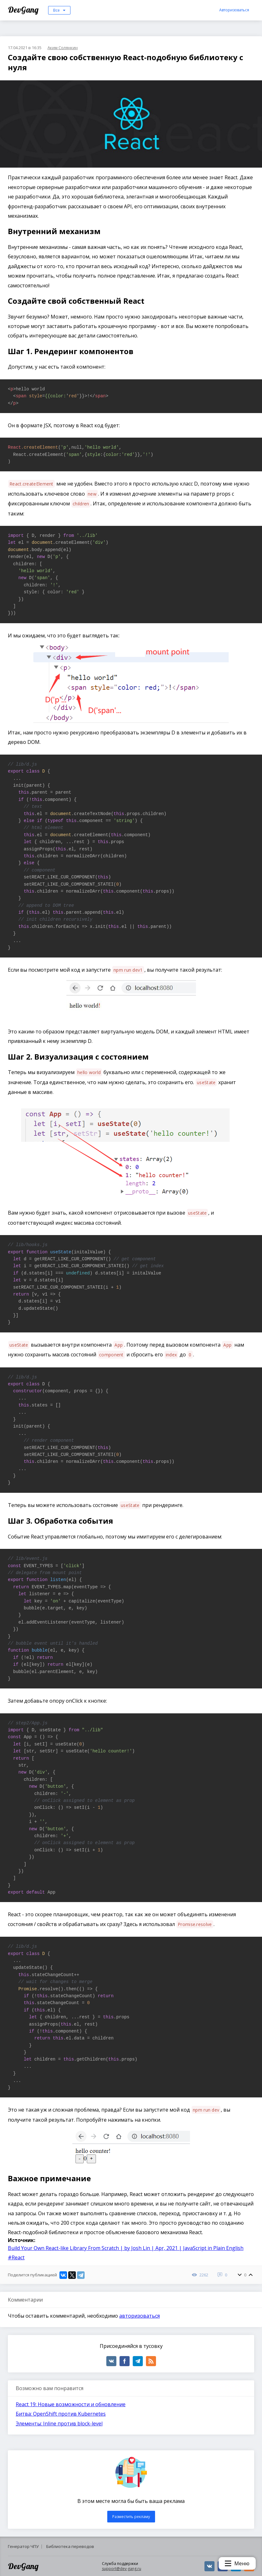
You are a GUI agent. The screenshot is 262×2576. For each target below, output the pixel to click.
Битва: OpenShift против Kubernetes (61, 2413)
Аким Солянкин (62, 47)
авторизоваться (139, 2315)
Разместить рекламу (131, 2516)
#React (16, 2257)
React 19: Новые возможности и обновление (70, 2404)
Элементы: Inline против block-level (59, 2423)
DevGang (24, 9)
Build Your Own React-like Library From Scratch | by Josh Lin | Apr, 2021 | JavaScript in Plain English (125, 2248)
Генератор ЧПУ (23, 2546)
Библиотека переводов (70, 2546)
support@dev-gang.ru (121, 2568)
